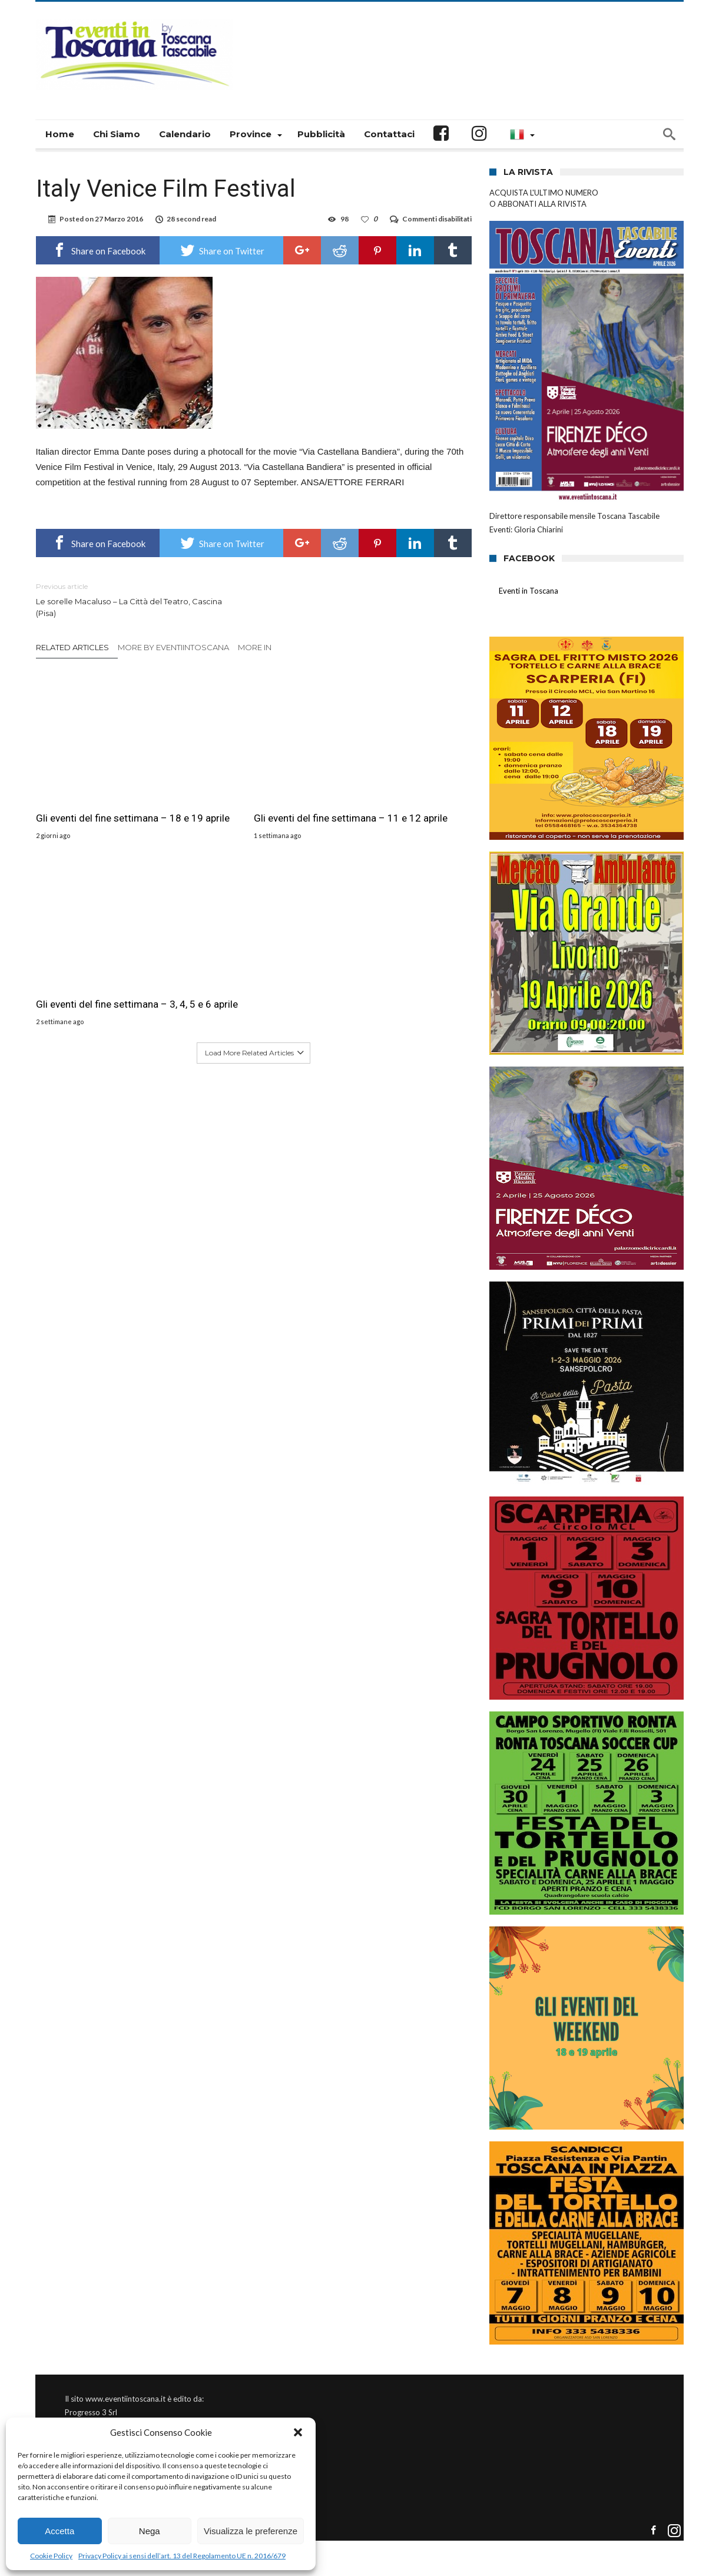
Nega (149, 2531)
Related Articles (72, 647)
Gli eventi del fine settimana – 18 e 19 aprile (101, 789)
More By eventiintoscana (173, 647)
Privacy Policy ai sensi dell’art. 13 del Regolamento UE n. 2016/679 (182, 2555)
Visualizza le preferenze (250, 2531)
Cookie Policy (51, 2555)
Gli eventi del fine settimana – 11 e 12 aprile (250, 789)
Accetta (59, 2531)
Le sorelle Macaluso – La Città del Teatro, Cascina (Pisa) (136, 599)
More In (255, 647)
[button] (298, 2432)
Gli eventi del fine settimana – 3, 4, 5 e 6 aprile (399, 789)
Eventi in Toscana (528, 590)
